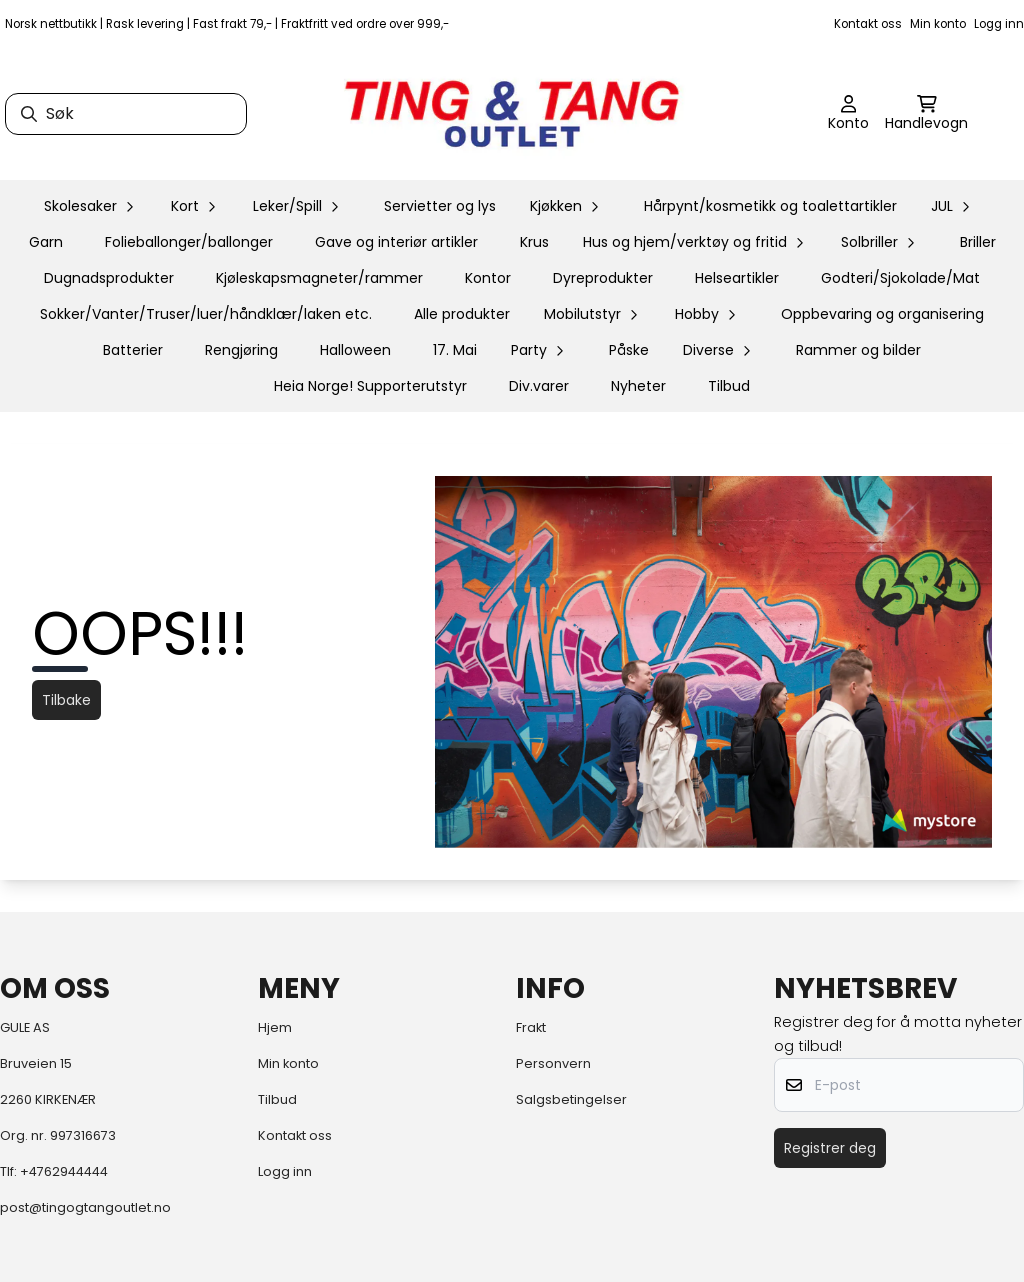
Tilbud (729, 386)
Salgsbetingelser (571, 1099)
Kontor (488, 278)
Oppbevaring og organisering (882, 314)
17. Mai (455, 350)
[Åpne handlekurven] (926, 114)
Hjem (275, 1027)
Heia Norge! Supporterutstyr (370, 386)
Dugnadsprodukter (109, 278)
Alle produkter (462, 314)
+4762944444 (64, 1171)
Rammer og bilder (858, 350)
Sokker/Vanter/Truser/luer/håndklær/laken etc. (206, 314)
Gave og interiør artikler (396, 242)
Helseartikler (737, 278)
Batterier (133, 350)
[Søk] (126, 114)
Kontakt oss (868, 24)
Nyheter (638, 386)
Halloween (355, 350)
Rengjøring (241, 350)
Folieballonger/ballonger (189, 242)
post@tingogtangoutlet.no (85, 1207)
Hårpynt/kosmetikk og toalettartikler (770, 206)
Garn (46, 242)
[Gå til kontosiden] (848, 114)
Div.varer (539, 386)
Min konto (938, 24)
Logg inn (999, 24)
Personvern (553, 1063)
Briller (978, 242)
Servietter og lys (440, 206)
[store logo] (512, 114)
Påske (629, 350)
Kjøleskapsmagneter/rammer (319, 278)
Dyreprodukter (603, 278)
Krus (534, 242)
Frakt (531, 1027)
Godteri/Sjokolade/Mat (900, 278)
